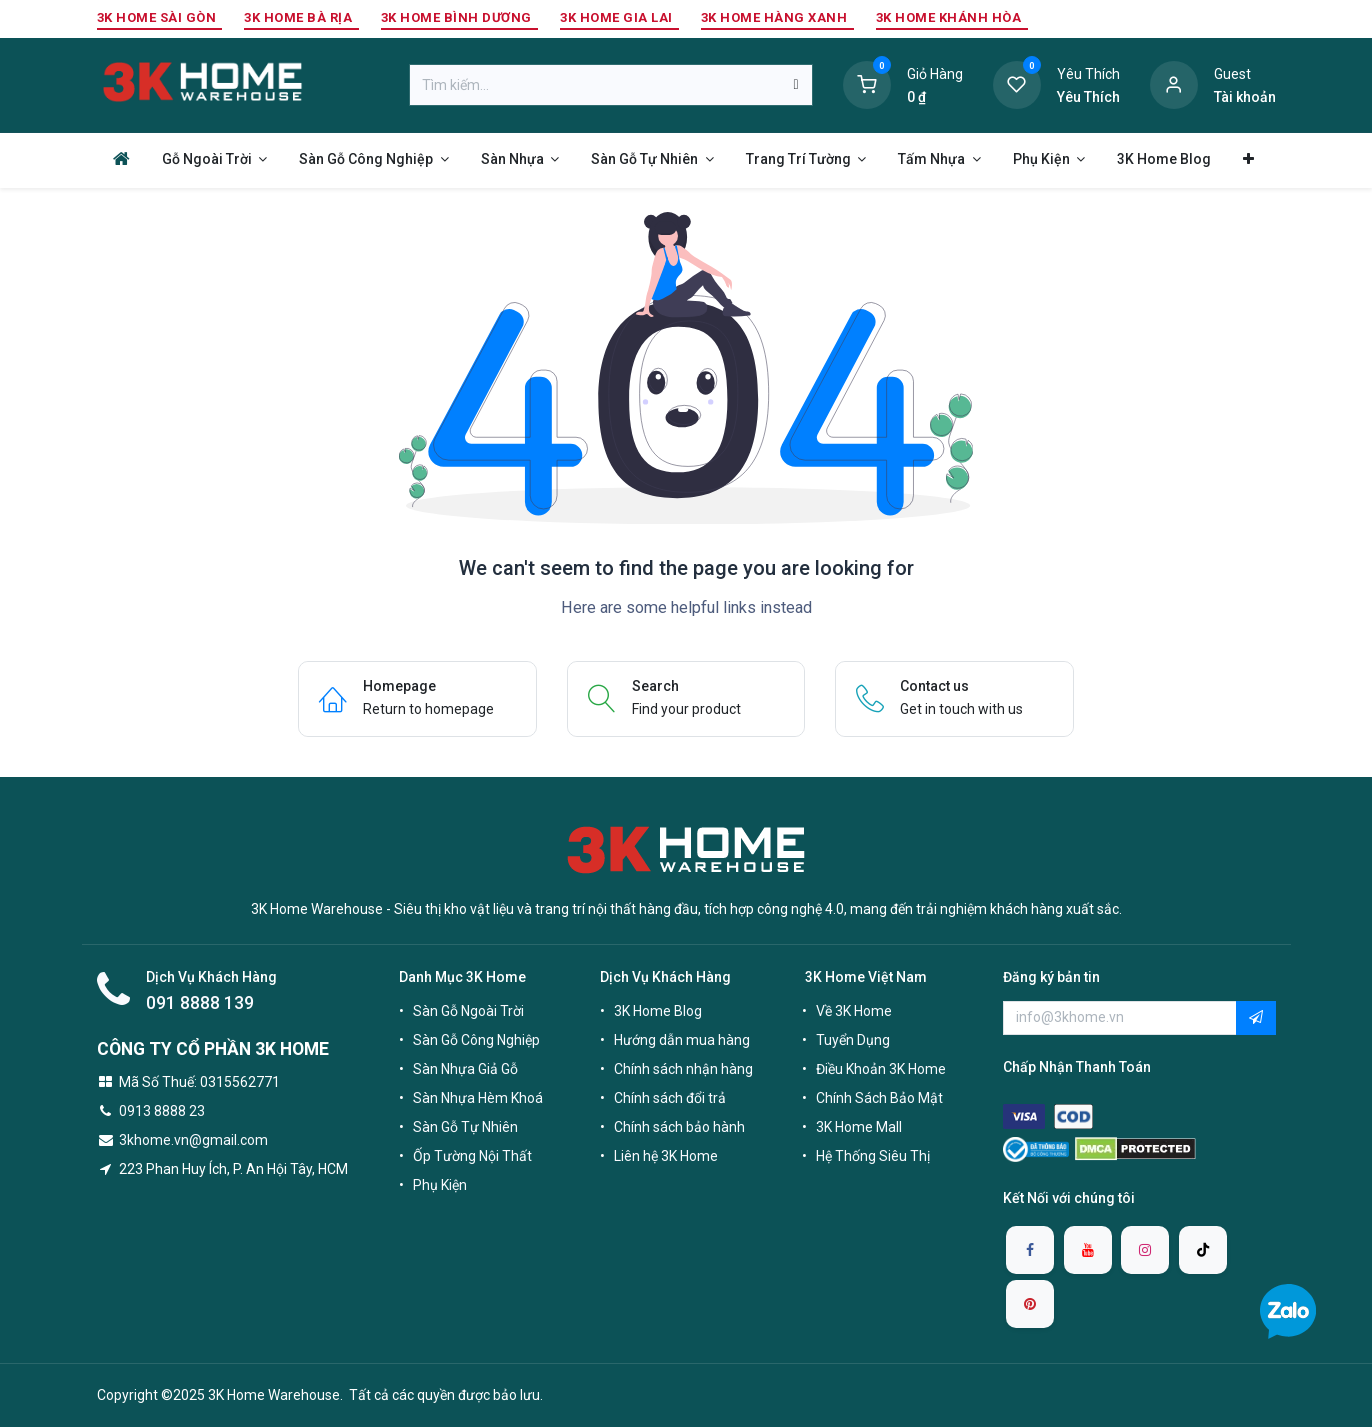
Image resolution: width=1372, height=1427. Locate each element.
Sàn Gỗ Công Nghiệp (476, 1040)
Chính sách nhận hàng (683, 1069)
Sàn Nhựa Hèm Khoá (478, 1098)
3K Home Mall (859, 1127)
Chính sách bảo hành (679, 1127)
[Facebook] (1030, 1250)
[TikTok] (1203, 1250)
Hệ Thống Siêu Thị (873, 1156)
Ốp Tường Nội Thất (472, 1156)
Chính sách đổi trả (670, 1098)
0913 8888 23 (162, 1111)
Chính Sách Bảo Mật (879, 1098)
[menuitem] (121, 158)
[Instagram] (1145, 1250)
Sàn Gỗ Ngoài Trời (468, 1011)
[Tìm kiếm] (795, 85)
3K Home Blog (658, 1011)
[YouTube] (1088, 1250)
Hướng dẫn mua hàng (682, 1040)
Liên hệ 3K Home (666, 1156)
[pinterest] (1030, 1304)
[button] (1256, 1018)
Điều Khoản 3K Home (881, 1069)
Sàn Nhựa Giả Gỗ (465, 1069)
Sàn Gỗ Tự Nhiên (465, 1127)
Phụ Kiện (440, 1185)
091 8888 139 (200, 1003)
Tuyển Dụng (853, 1040)
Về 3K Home (854, 1011)
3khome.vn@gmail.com (193, 1140)
